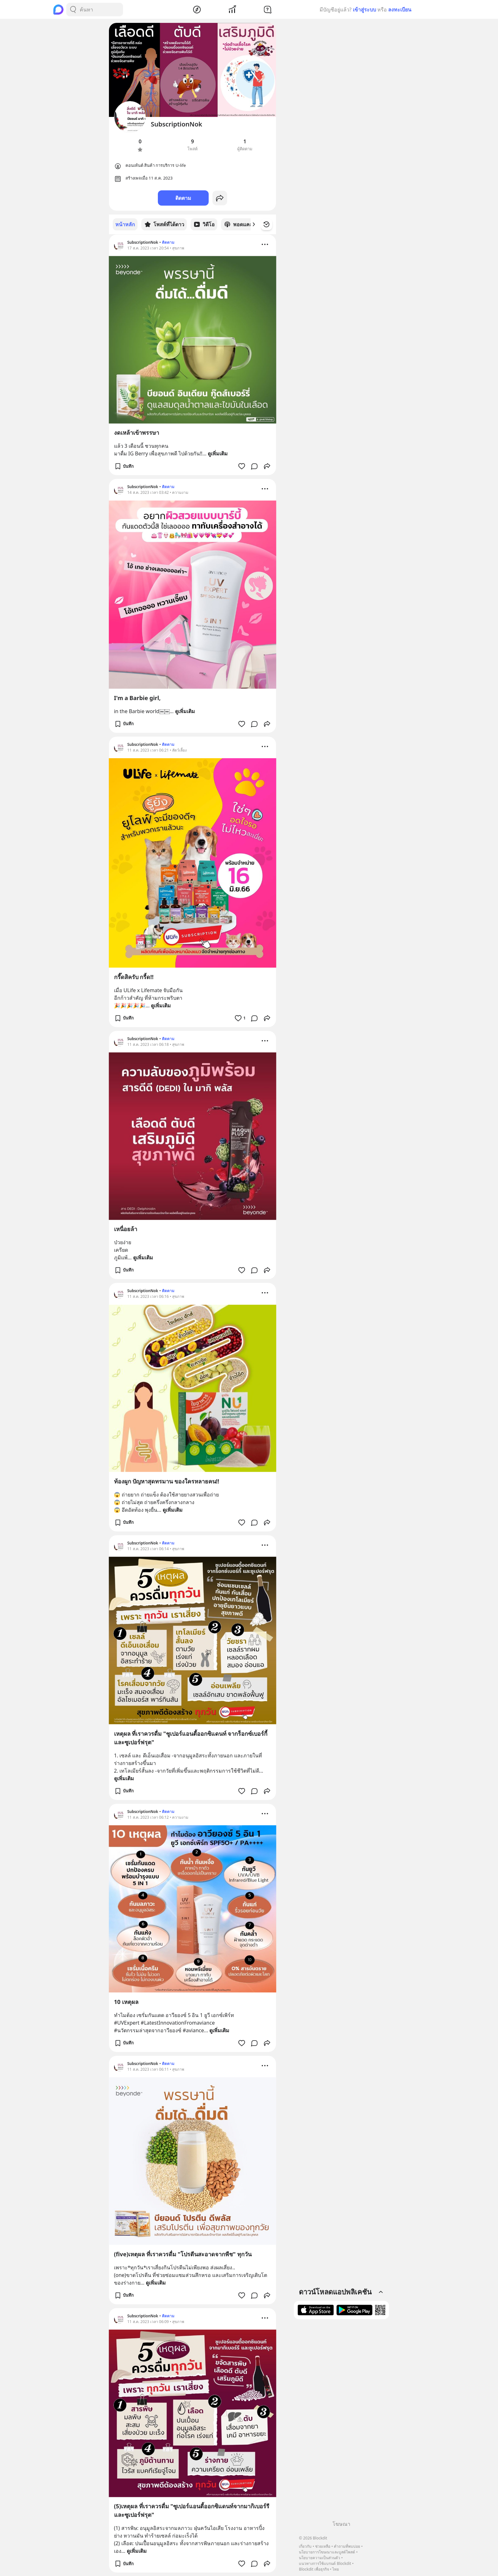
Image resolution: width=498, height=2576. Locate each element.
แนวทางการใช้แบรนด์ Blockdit (325, 2563)
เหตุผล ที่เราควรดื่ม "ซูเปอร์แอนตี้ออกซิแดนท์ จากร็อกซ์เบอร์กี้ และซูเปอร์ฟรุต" (191, 1737)
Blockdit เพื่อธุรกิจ (314, 2569)
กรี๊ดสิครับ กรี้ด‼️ (134, 976)
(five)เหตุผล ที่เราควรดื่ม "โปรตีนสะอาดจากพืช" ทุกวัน (183, 2254)
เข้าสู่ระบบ (364, 9)
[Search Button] (73, 9)
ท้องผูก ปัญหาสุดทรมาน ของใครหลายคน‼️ (166, 1481)
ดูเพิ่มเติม (218, 453)
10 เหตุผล (126, 2001)
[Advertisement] (341, 2422)
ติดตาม (183, 197)
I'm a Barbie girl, (137, 697)
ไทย (335, 2569)
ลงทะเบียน (399, 9)
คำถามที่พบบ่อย (347, 2546)
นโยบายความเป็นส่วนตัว (319, 2557)
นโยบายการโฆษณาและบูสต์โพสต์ (327, 2552)
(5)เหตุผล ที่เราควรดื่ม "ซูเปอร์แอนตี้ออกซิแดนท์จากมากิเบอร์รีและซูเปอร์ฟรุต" (191, 2510)
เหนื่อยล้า (125, 1228)
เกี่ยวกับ (305, 2546)
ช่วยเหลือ (322, 2546)
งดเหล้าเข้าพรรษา (136, 432)
